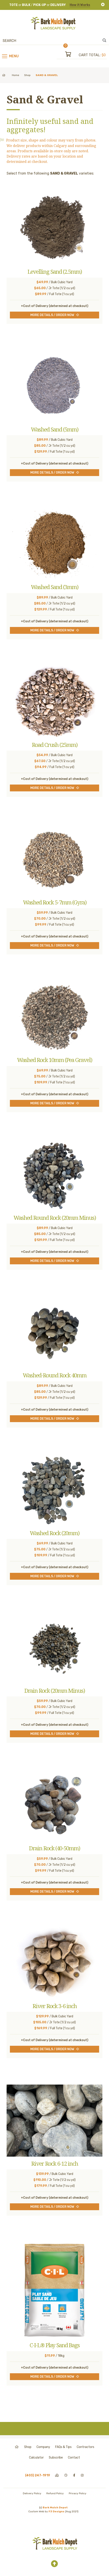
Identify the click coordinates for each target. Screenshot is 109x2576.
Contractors (85, 2447)
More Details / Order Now (52, 315)
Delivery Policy (32, 2493)
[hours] (66, 2475)
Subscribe (56, 2457)
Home (10, 75)
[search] (104, 40)
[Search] (52, 40)
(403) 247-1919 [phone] (37, 2475)
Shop (27, 75)
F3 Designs (56, 2511)
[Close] (103, 4)
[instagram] (82, 2475)
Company (43, 2447)
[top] (54, 2564)
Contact (74, 2457)
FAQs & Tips (63, 2447)
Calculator (36, 2457)
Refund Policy (55, 2493)
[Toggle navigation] (10, 56)
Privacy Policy (77, 2493)
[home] (17, 2447)
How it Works (80, 5)
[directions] (57, 2475)
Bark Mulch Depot (55, 2507)
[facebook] (74, 2475)
